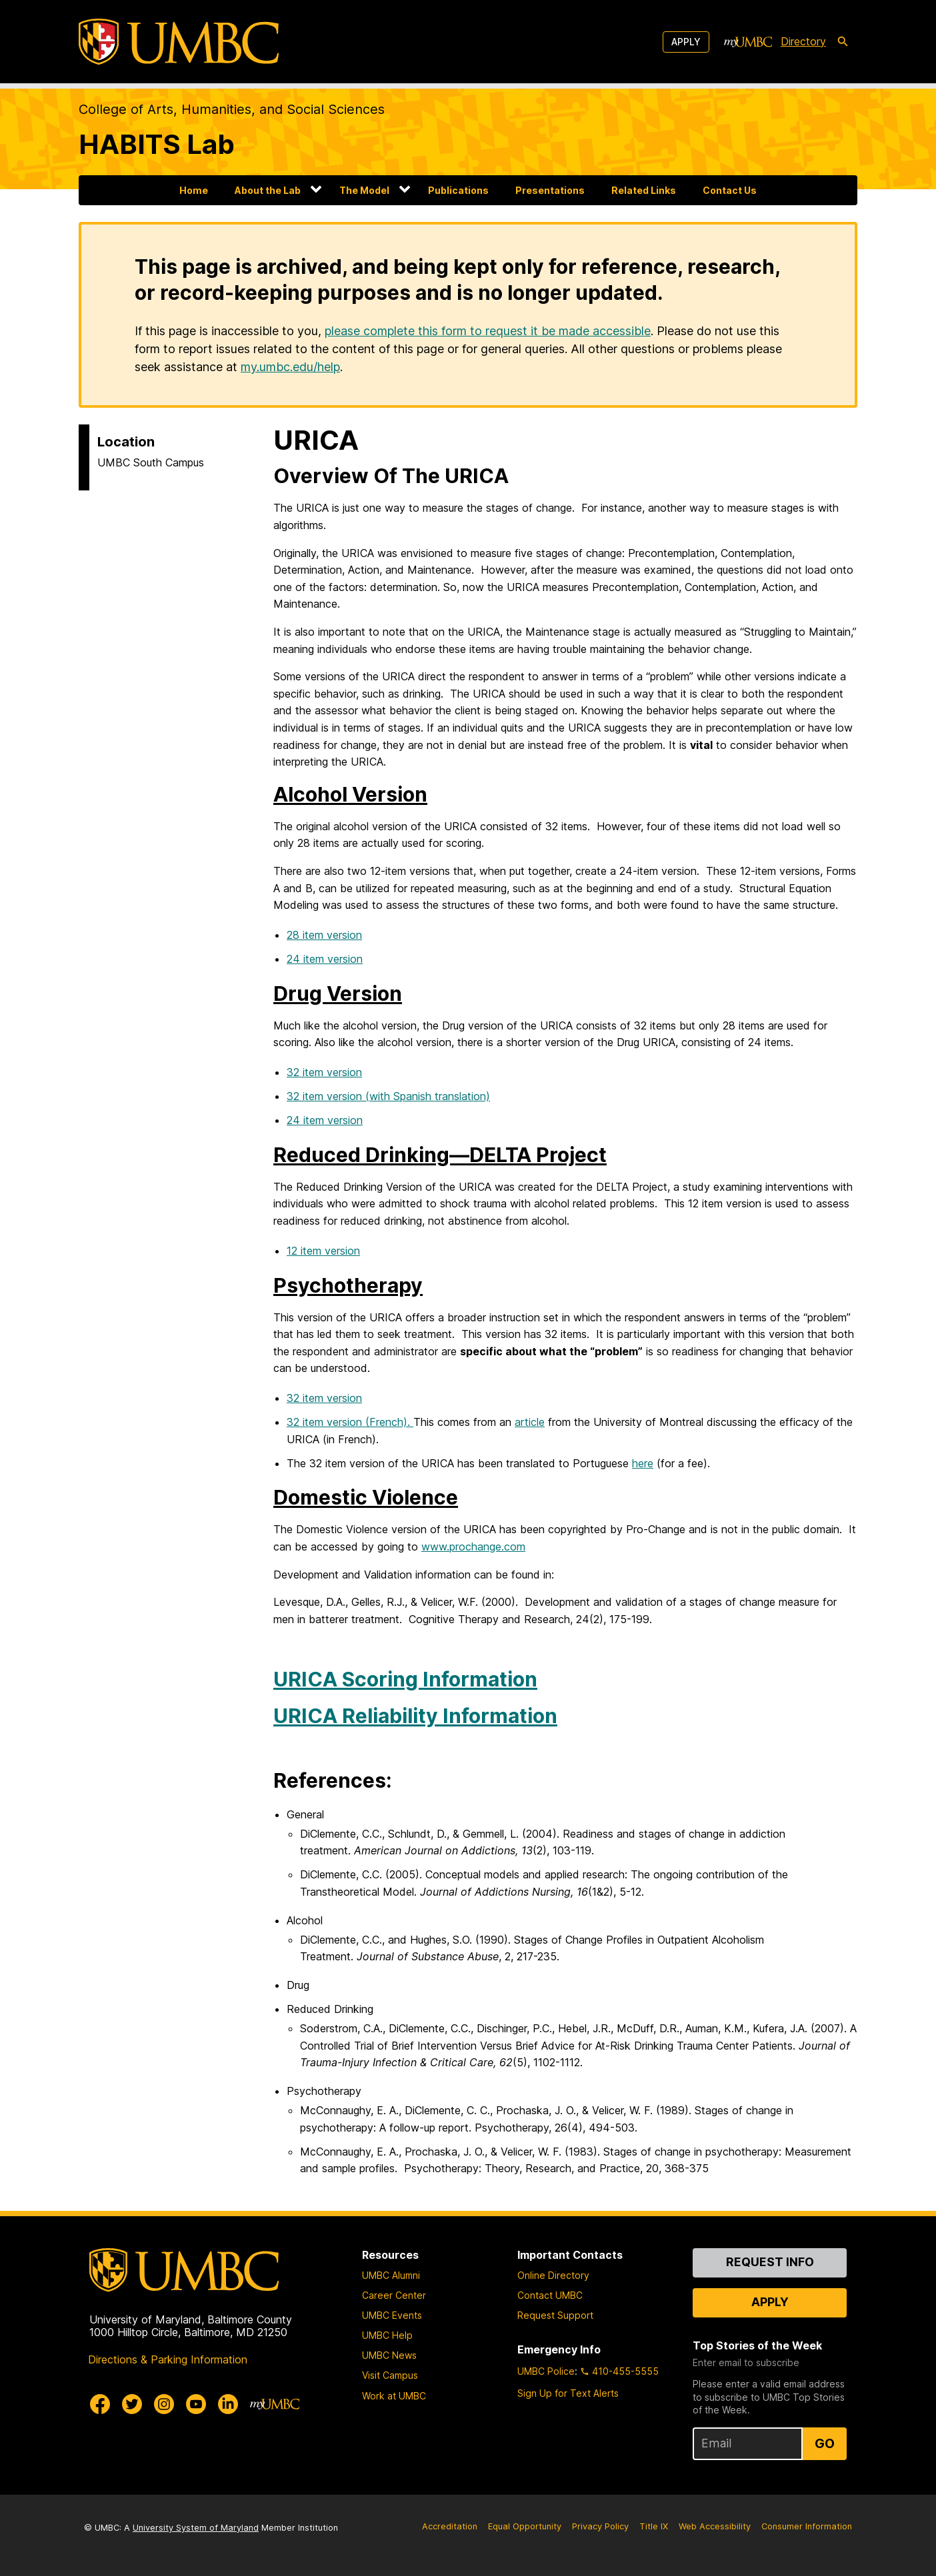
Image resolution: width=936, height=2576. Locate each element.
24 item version (325, 959)
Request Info (770, 2262)
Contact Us (730, 190)
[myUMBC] (748, 42)
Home (193, 190)
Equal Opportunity (524, 2526)
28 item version (324, 935)
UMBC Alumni (391, 2275)
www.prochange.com (473, 1546)
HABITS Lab (157, 144)
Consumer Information (806, 2526)
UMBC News (389, 2355)
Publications (458, 190)
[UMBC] (178, 42)
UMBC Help (387, 2335)
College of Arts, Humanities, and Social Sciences (232, 109)
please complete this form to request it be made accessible (488, 331)
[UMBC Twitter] (132, 2404)
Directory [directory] (803, 41)
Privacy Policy (600, 2526)
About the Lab (268, 190)
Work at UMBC (394, 2395)
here (642, 1463)
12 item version (323, 1250)
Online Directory (553, 2275)
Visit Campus (390, 2375)
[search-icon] (842, 42)
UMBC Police (546, 2371)
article (530, 1422)
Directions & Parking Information (167, 2359)
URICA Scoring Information (405, 1679)
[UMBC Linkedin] (228, 2404)
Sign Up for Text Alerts (568, 2393)
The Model (364, 190)
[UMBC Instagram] (164, 2404)
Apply (686, 41)
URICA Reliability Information (415, 1716)
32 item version (324, 1072)
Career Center (394, 2295)
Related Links (643, 190)
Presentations (550, 190)
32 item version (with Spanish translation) (388, 1096)
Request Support (555, 2315)
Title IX (653, 2526)
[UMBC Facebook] (100, 2404)
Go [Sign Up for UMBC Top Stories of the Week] (825, 2443)
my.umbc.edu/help (290, 367)
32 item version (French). (350, 1422)
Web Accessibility (715, 2526)
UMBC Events (392, 2315)
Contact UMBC (550, 2295)
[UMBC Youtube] (196, 2404)
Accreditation (449, 2526)
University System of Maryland (196, 2528)
